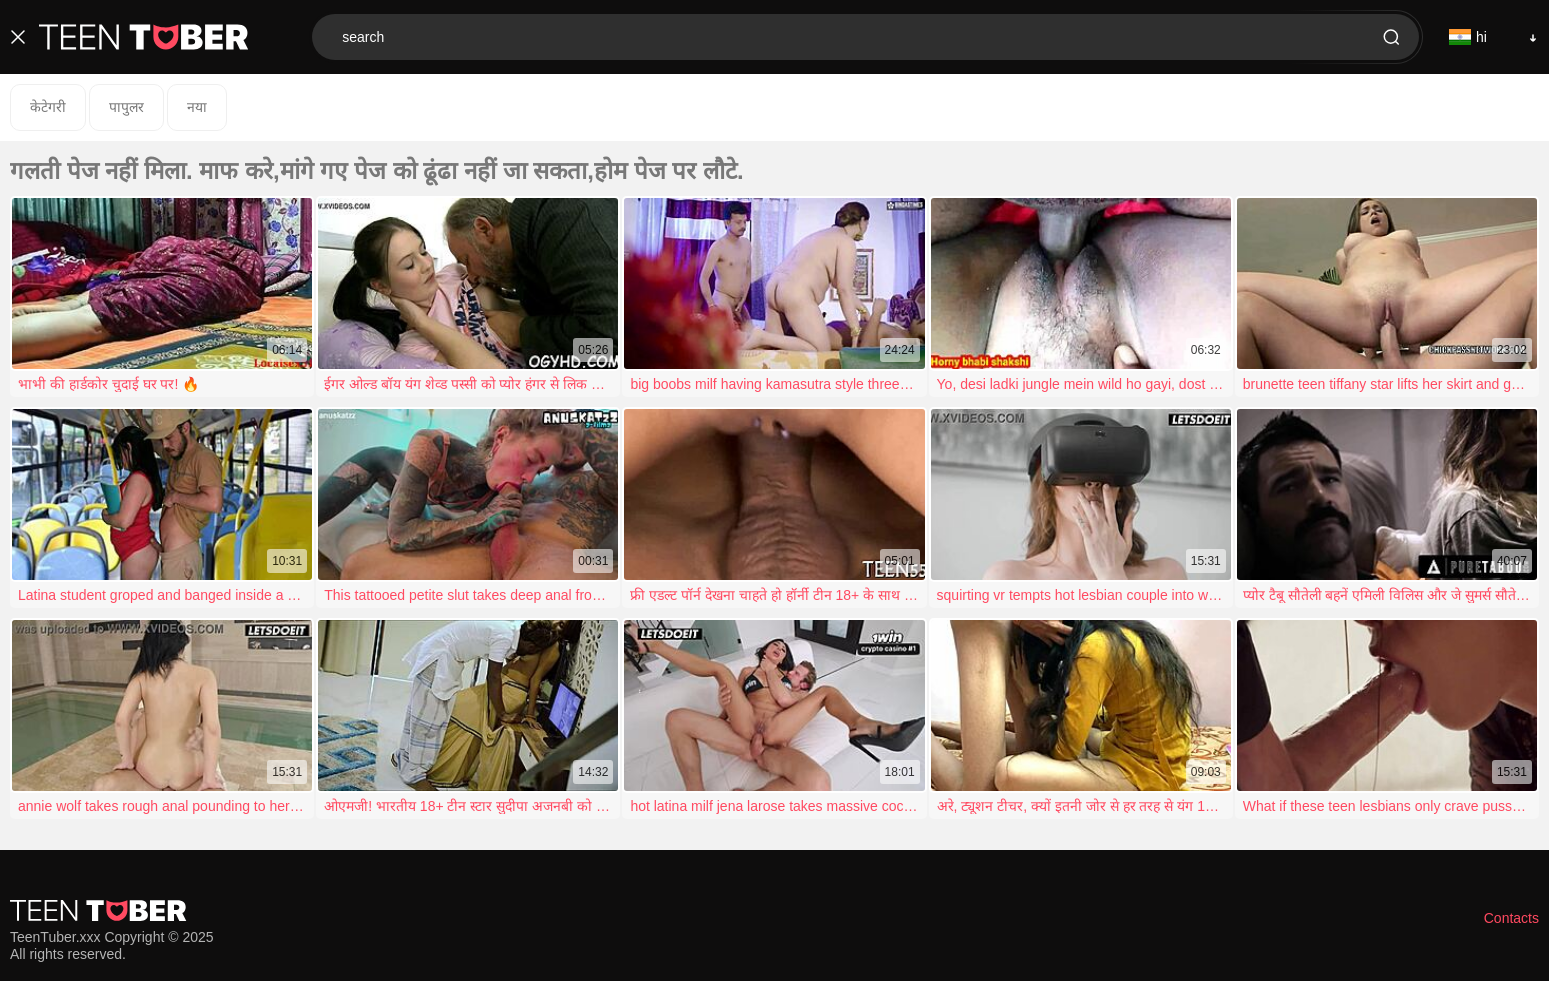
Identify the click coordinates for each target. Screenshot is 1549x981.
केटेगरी (48, 107)
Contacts (1511, 918)
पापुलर (126, 107)
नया (197, 107)
